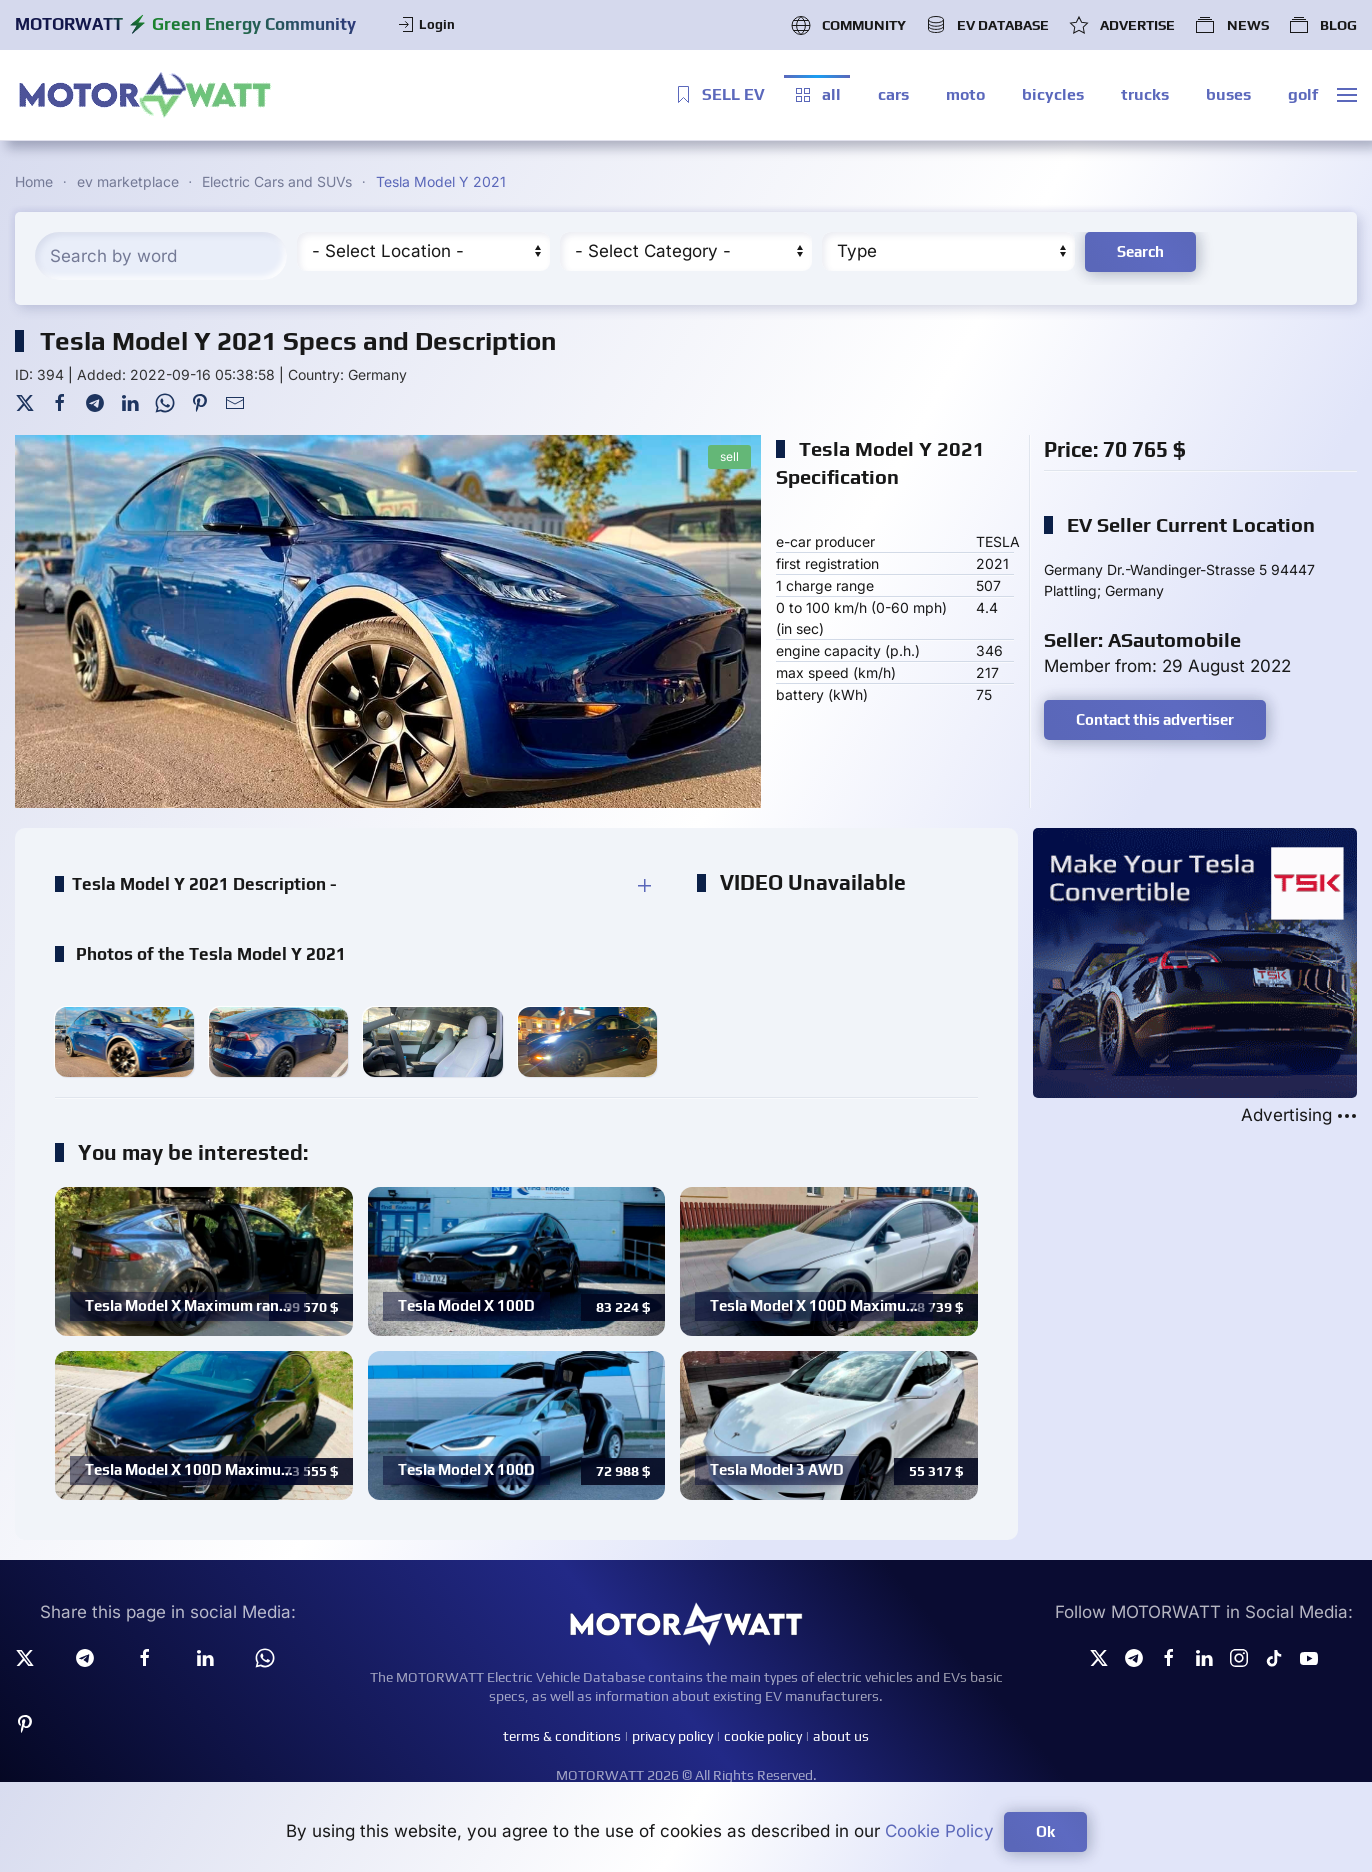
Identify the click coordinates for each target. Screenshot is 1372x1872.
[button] (1347, 95)
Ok (1045, 1831)
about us (841, 1736)
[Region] (423, 251)
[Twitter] (25, 402)
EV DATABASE (987, 25)
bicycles (1053, 94)
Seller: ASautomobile (1142, 639)
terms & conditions (562, 1736)
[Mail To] (235, 402)
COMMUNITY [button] (848, 25)
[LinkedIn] (130, 402)
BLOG (1323, 25)
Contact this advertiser (1155, 719)
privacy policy (672, 1736)
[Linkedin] (205, 1657)
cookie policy (763, 1736)
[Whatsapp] (265, 1657)
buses (1228, 94)
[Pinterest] (200, 402)
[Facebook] (60, 402)
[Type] (948, 251)
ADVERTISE (1122, 25)
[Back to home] (145, 95)
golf (1303, 94)
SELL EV (719, 95)
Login (425, 25)
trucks (1145, 94)
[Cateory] (686, 251)
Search (1140, 251)
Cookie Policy (939, 1831)
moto (965, 94)
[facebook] (145, 1657)
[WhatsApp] (165, 402)
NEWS (1231, 25)
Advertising (1299, 1115)
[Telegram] (95, 402)
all (817, 95)
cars (893, 94)
